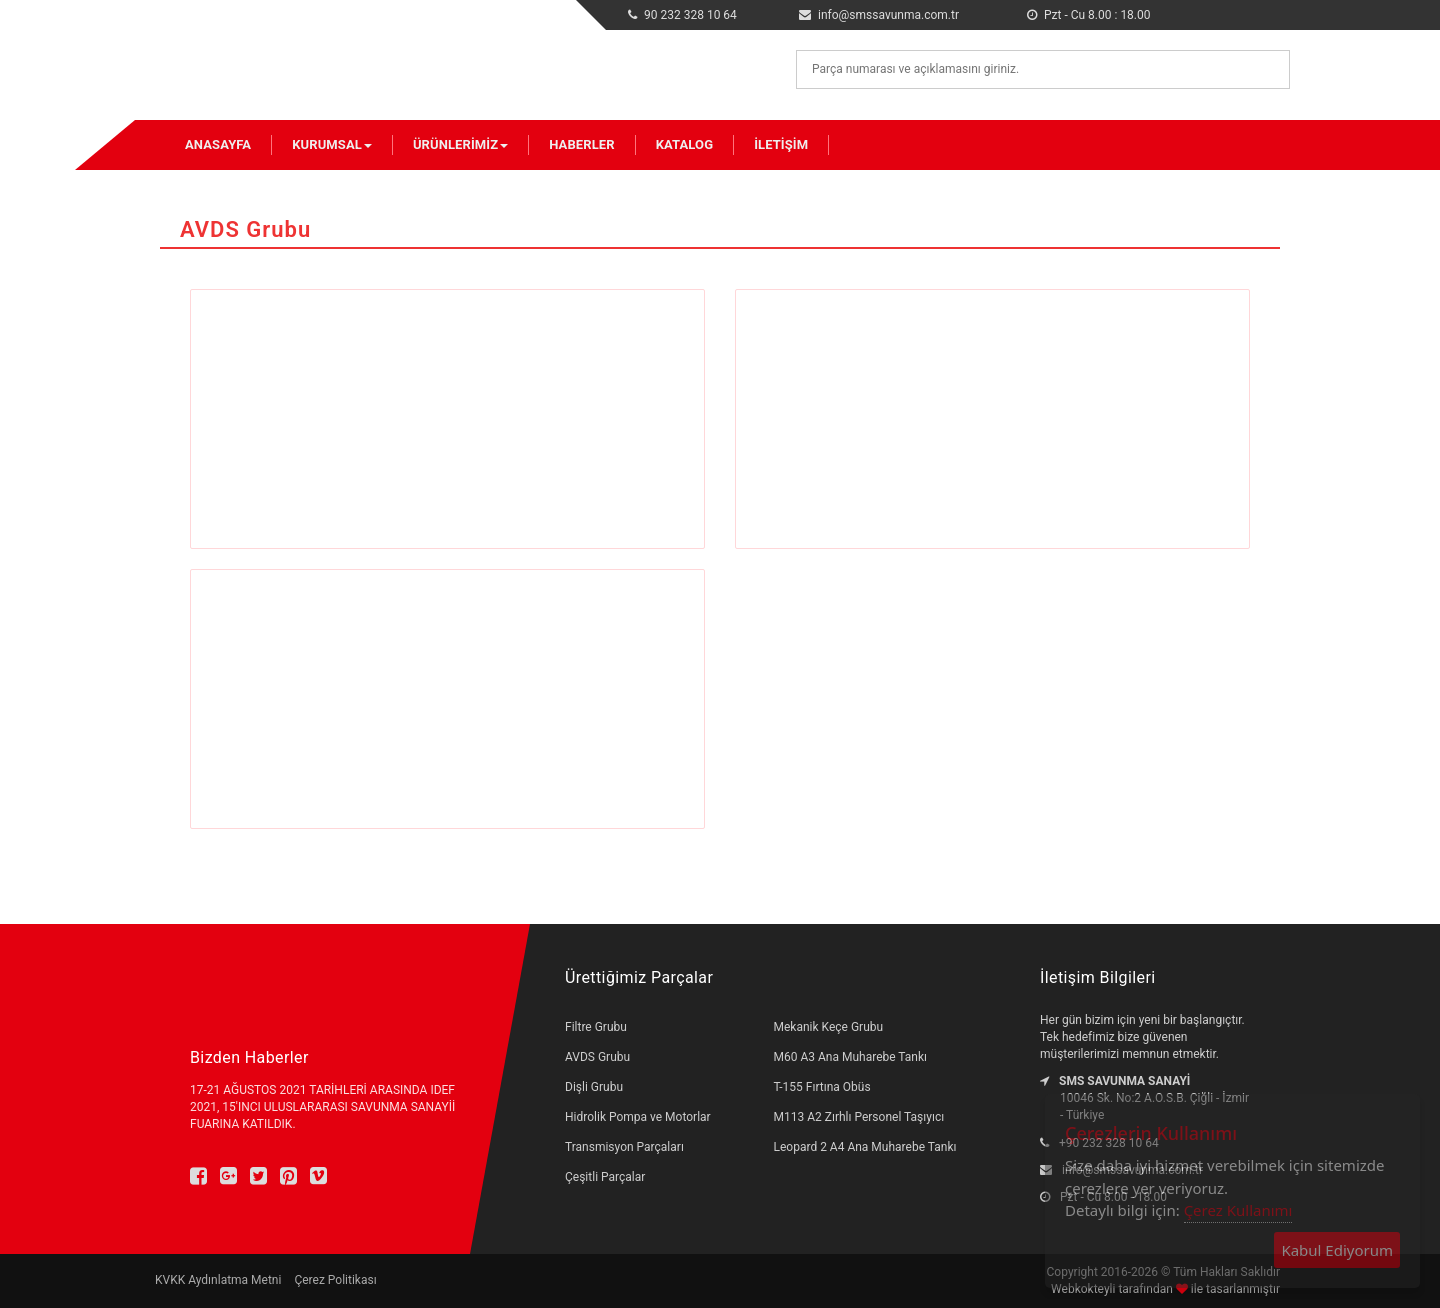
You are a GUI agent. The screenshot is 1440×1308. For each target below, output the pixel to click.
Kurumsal (332, 144)
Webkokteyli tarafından (1113, 1289)
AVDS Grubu (597, 1057)
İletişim (781, 144)
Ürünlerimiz (460, 144)
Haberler (581, 144)
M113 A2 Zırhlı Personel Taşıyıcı (859, 1117)
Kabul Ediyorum (1337, 1250)
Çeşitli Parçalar (605, 1177)
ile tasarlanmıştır (1234, 1289)
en (1239, 11)
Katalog (684, 144)
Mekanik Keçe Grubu (829, 1027)
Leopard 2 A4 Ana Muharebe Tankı (865, 1147)
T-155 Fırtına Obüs (822, 1087)
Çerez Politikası (335, 1280)
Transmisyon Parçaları (624, 1147)
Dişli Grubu (594, 1087)
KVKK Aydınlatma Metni (218, 1280)
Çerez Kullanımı (1238, 1210)
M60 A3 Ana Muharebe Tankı (851, 1057)
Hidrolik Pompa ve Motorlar (638, 1117)
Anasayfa (218, 144)
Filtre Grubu (596, 1027)
